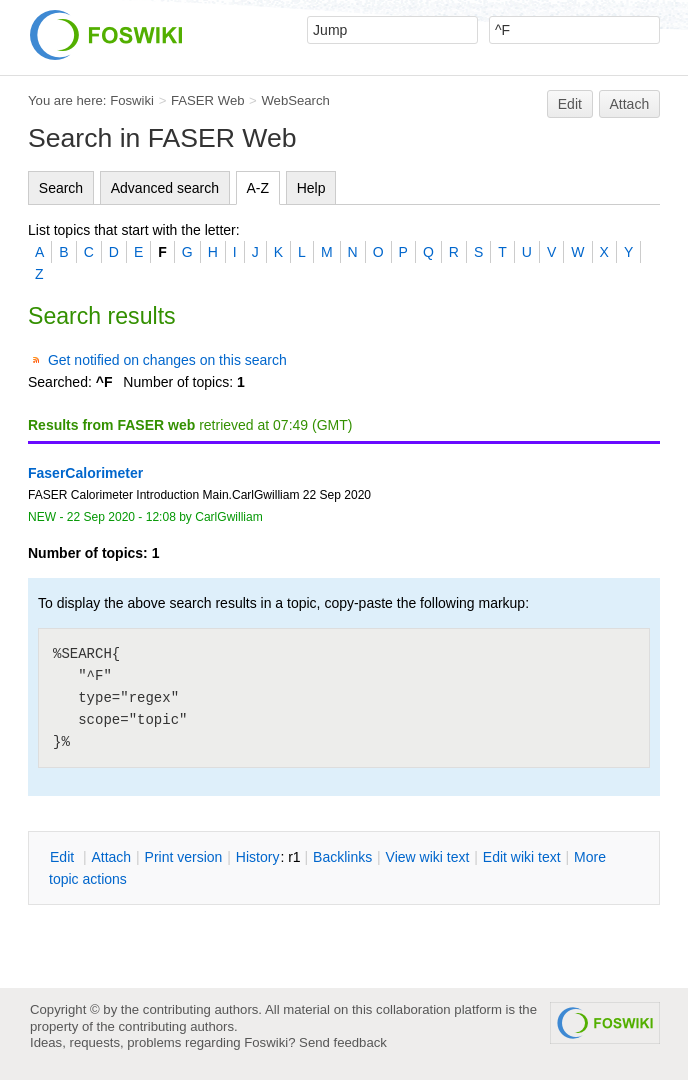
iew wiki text (428, 857)
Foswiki (132, 100)
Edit (570, 104)
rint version (184, 857)
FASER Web (208, 100)
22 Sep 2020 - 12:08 (121, 517)
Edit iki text (522, 857)
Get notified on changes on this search (167, 360)
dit (64, 857)
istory (258, 857)
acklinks (342, 857)
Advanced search (165, 188)
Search (61, 188)
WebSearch (295, 100)
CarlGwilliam (229, 517)
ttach (111, 857)
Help (311, 188)
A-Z (258, 188)
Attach (630, 104)
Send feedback (343, 1042)
